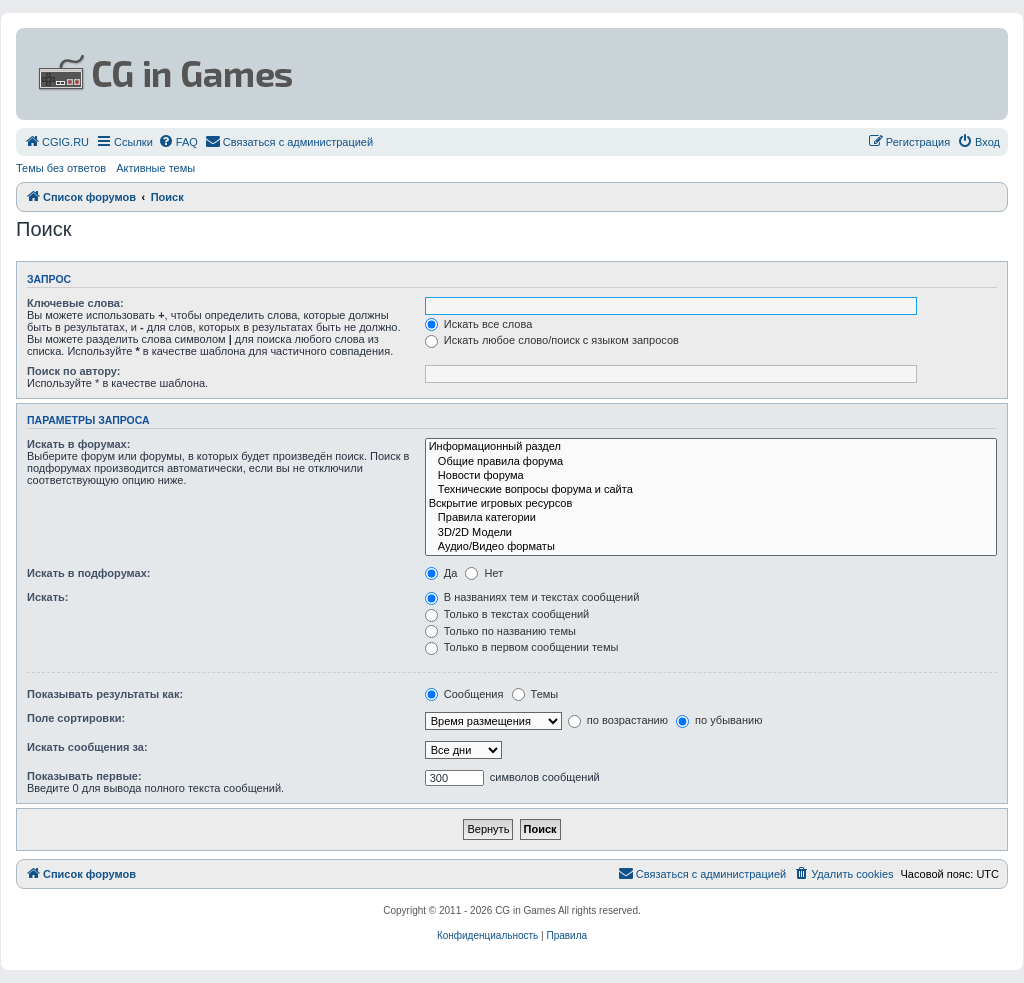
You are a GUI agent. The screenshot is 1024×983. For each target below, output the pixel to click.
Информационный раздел (711, 447)
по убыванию (719, 720)
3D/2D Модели (711, 533)
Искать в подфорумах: (89, 573)
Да (441, 573)
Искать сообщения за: (87, 747)
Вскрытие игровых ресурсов (711, 504)
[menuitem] (56, 142)
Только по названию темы (500, 631)
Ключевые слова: (75, 303)
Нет (484, 573)
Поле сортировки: (76, 718)
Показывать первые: (84, 776)
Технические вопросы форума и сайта (711, 490)
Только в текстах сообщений (507, 614)
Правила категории (711, 518)
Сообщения (464, 694)
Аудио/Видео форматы (711, 547)
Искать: (47, 597)
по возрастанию (618, 720)
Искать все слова (479, 324)
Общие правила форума (711, 462)
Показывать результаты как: (105, 694)
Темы (535, 694)
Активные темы (155, 168)
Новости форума (711, 476)
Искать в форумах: (78, 444)
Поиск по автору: (73, 371)
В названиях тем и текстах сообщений (532, 597)
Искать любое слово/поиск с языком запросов (552, 340)
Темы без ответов (61, 168)
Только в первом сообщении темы (522, 647)
